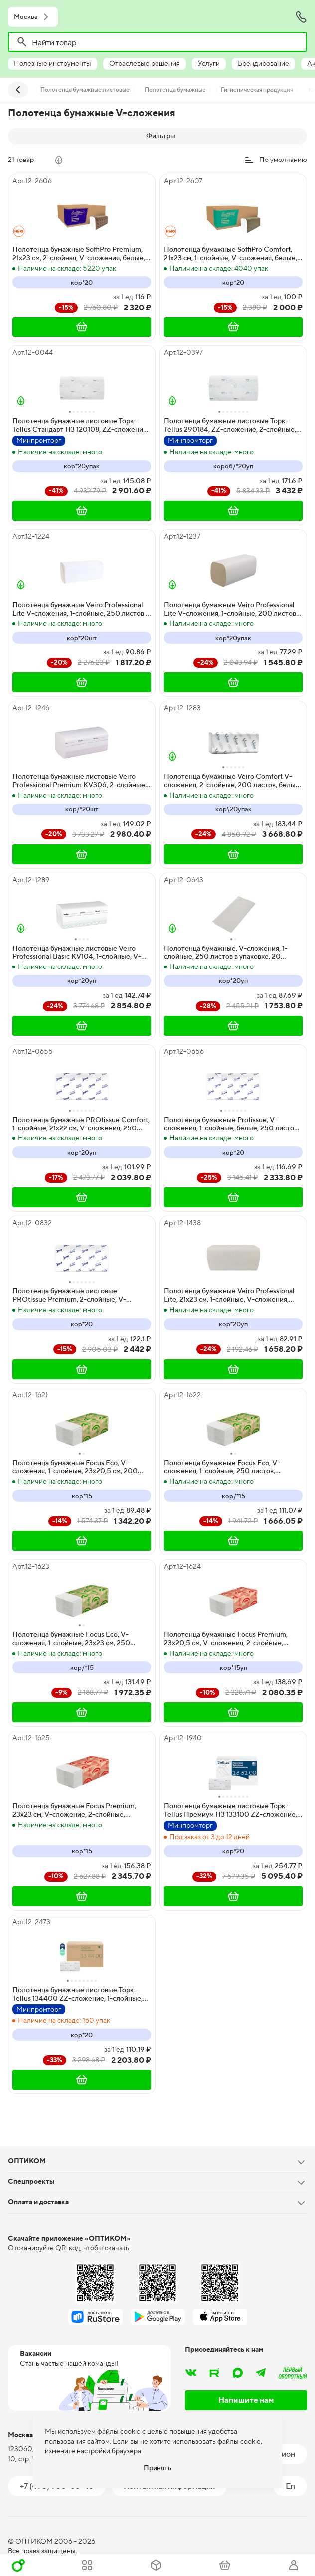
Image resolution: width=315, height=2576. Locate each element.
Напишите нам (246, 2400)
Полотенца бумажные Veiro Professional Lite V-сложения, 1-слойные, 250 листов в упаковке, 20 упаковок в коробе (80, 609)
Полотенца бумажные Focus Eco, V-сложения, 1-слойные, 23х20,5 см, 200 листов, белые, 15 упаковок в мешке (75, 1467)
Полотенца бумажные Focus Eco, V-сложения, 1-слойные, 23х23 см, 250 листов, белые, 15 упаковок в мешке (71, 1638)
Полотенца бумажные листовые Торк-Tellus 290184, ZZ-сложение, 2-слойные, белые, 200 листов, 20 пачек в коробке (230, 425)
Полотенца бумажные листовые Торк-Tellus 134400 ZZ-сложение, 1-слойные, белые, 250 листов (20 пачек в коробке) (77, 1994)
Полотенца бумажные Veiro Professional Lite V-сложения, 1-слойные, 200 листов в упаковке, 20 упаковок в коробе (232, 609)
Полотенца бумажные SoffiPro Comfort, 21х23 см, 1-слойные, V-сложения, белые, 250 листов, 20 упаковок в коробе (230, 253)
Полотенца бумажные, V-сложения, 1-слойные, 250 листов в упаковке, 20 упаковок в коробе (226, 952)
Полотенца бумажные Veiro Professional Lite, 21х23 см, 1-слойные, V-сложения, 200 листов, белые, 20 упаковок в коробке (233, 1295)
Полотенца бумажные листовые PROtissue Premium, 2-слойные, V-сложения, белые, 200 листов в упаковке (79, 1295)
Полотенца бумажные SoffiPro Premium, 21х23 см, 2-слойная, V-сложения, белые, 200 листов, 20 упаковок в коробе (78, 253)
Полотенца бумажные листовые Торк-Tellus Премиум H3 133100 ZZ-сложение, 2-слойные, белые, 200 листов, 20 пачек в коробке (233, 1810)
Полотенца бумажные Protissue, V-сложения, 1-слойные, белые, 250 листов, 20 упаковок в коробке (231, 1124)
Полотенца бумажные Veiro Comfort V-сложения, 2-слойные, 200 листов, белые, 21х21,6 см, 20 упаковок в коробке (232, 780)
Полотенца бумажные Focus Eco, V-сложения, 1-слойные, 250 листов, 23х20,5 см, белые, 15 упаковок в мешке (228, 1467)
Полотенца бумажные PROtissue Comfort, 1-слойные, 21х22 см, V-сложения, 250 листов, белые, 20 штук (81, 1124)
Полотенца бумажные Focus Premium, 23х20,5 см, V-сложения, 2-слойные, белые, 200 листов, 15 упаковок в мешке (229, 1638)
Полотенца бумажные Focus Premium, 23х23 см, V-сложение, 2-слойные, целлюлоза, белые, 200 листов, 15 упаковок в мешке (74, 1810)
